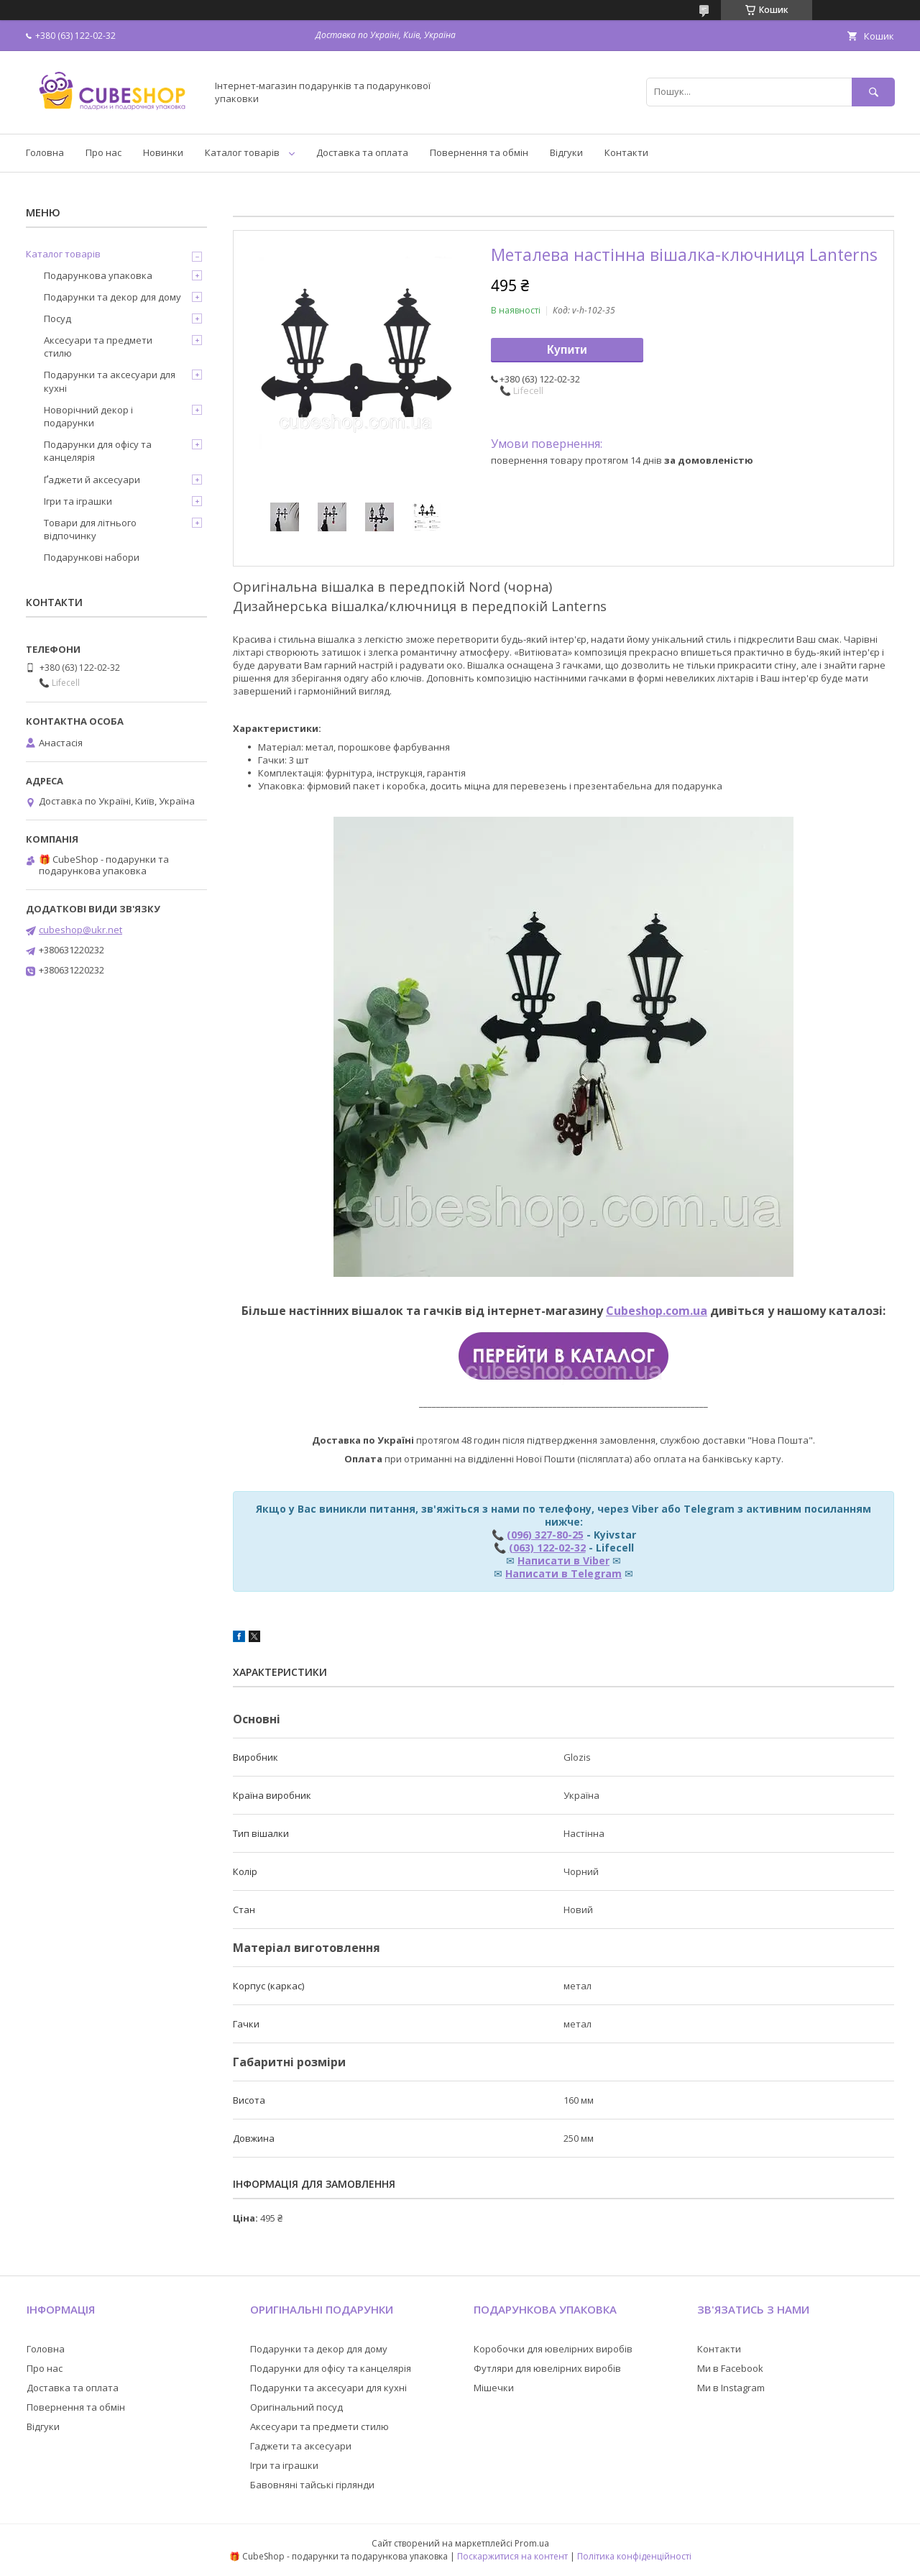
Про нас (103, 152)
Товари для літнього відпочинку (90, 529)
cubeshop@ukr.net (80, 929)
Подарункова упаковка (98, 275)
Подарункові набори (91, 557)
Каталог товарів (242, 152)
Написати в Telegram (563, 1573)
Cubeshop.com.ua (656, 1311)
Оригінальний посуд (296, 2407)
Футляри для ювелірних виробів (547, 2368)
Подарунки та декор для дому (112, 296)
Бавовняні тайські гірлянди (312, 2484)
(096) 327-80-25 (545, 1534)
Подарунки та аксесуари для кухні (109, 381)
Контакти (626, 152)
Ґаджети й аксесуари (92, 479)
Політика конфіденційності (634, 2556)
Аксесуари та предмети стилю (98, 346)
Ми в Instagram (731, 2387)
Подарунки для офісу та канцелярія (98, 451)
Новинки (163, 152)
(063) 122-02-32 (547, 1547)
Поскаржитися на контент (512, 2556)
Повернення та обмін (479, 152)
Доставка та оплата (362, 152)
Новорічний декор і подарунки (88, 416)
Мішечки (494, 2387)
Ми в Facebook (730, 2368)
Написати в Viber (564, 1560)
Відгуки (566, 152)
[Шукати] (873, 92)
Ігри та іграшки (78, 501)
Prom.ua (532, 2543)
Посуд (57, 318)
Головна (45, 152)
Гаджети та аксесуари (300, 2445)
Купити (567, 350)
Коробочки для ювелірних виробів (553, 2348)
